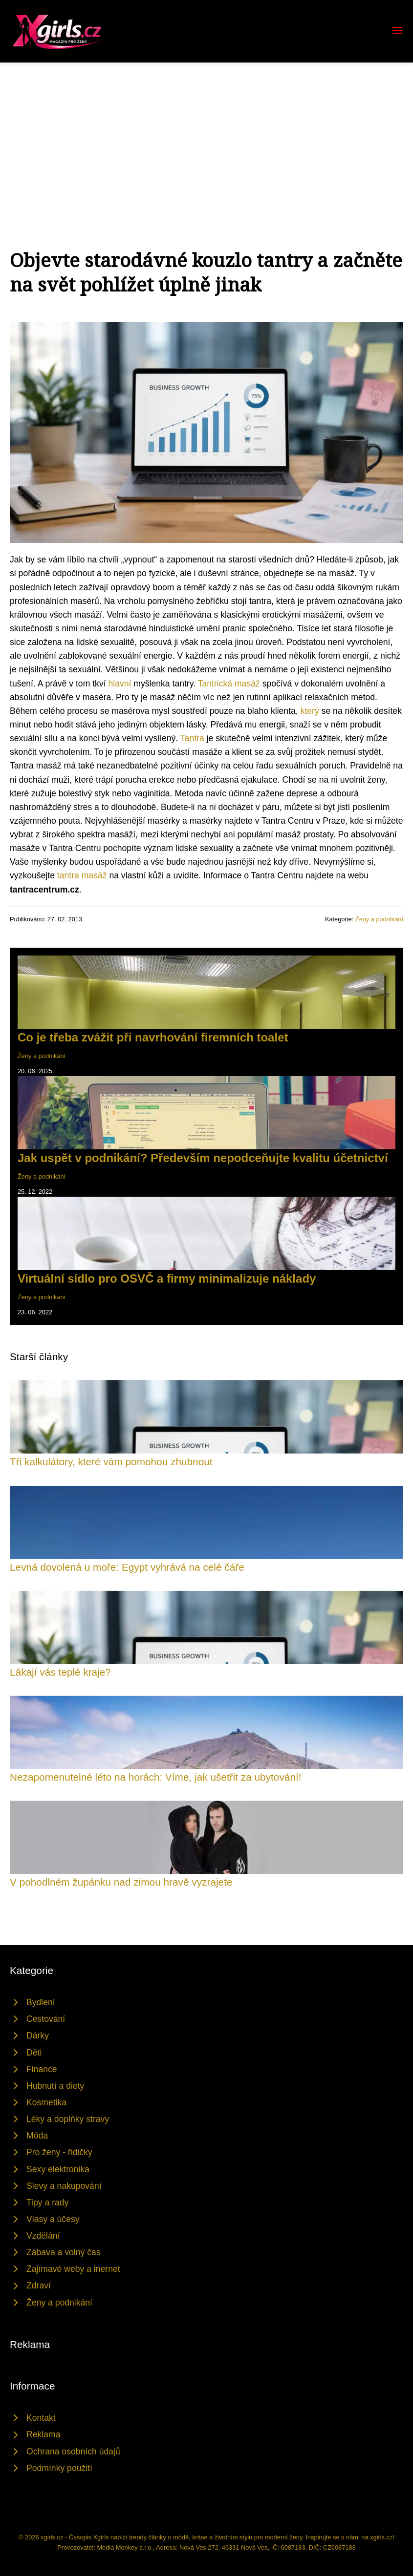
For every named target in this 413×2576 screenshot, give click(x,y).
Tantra (192, 738)
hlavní (119, 683)
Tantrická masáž (229, 683)
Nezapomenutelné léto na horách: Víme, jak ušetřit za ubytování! (156, 1777)
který (310, 711)
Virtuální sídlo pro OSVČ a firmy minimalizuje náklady (167, 1278)
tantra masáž (82, 875)
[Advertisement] (206, 135)
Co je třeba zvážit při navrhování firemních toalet (153, 1037)
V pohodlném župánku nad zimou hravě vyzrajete (121, 1882)
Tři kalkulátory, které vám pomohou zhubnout (111, 1461)
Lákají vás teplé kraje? (60, 1672)
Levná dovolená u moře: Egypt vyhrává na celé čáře (127, 1567)
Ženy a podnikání (379, 919)
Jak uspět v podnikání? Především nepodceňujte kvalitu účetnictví (203, 1157)
